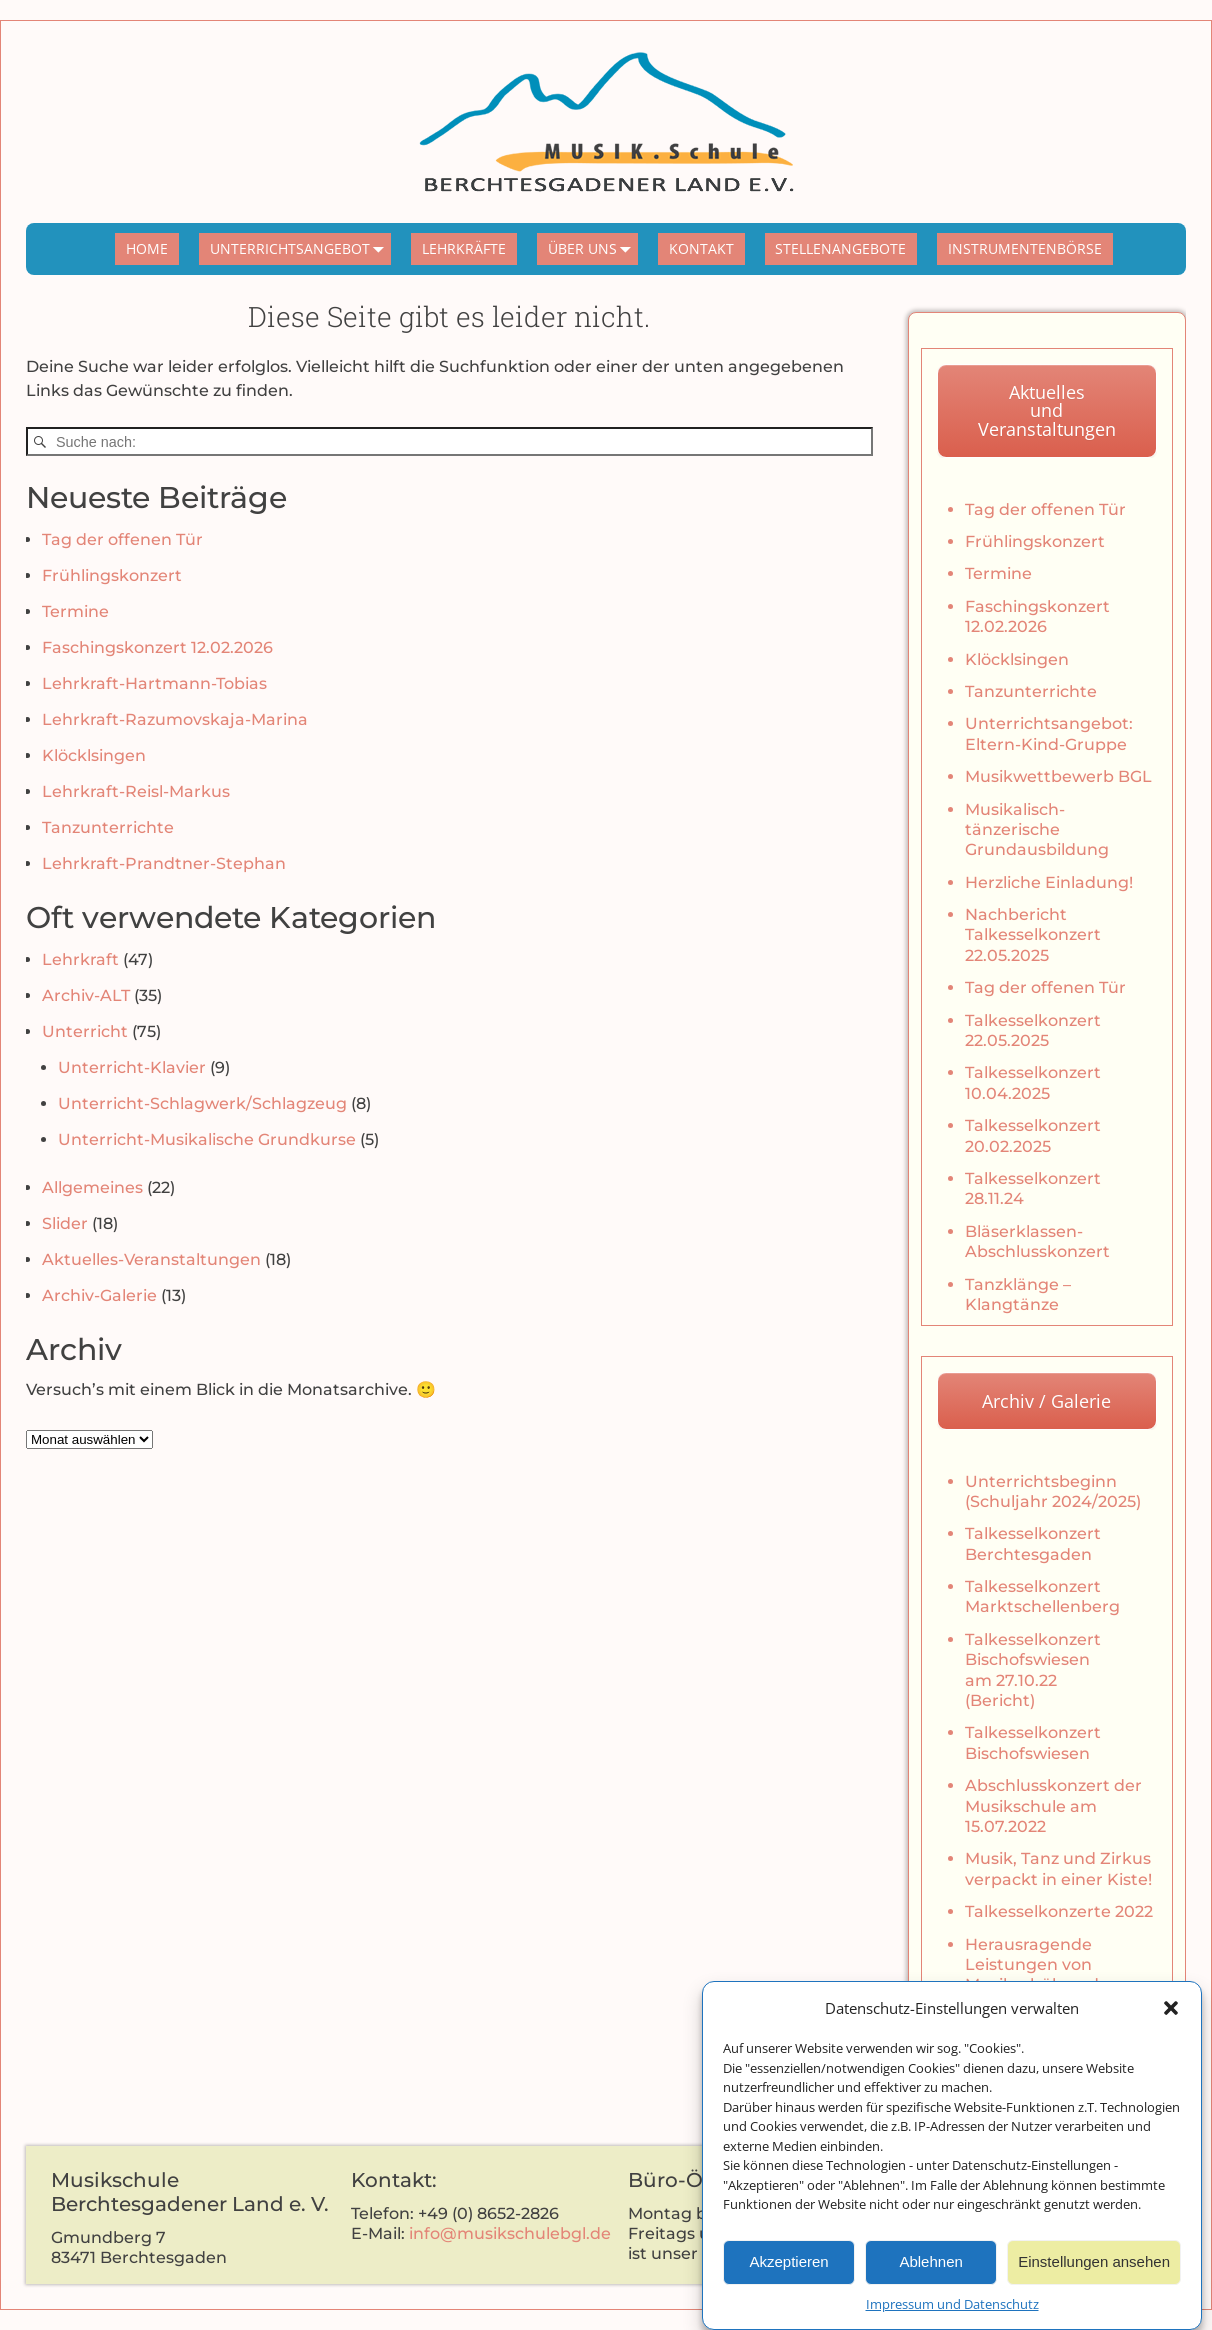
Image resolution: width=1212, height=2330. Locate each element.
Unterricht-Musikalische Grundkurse (207, 1139)
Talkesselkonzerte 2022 (1059, 1911)
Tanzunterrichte (108, 827)
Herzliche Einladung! (1049, 882)
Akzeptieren (788, 2276)
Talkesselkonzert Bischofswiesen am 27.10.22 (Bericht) (1033, 1670)
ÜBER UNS (593, 249)
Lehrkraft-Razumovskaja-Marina (175, 719)
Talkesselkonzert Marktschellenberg (1042, 1596)
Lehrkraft (80, 959)
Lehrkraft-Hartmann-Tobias (154, 683)
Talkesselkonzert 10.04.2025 (1033, 1082)
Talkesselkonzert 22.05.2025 (1033, 1030)
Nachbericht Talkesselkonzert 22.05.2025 (1033, 935)
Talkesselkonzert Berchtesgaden (1033, 1543)
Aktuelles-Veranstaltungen (151, 1259)
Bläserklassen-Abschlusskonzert (1037, 1241)
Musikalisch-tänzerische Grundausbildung (1037, 830)
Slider (65, 1223)
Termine (75, 611)
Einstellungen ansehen (1094, 2276)
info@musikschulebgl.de (510, 2233)
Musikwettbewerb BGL (1058, 776)
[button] (1171, 2023)
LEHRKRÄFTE (464, 248)
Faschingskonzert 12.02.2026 (157, 647)
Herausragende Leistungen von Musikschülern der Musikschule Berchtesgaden (1040, 1985)
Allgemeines (92, 1187)
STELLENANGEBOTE (840, 248)
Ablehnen (930, 2276)
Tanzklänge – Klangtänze (1018, 1294)
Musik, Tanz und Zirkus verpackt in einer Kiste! (1058, 1868)
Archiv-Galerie (99, 1295)
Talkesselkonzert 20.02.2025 (1033, 1135)
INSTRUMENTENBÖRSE (1025, 248)
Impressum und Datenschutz (952, 2319)
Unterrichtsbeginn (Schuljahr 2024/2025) (1053, 1491)
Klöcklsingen (94, 755)
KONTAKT (701, 248)
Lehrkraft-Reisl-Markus (136, 791)
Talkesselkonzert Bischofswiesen (1033, 1742)
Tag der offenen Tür (122, 539)
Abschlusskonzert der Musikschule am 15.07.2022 (1053, 1806)
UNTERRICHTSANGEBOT (301, 249)
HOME (147, 248)
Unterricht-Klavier (132, 1067)
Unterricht (85, 1031)
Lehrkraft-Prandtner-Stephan (164, 863)
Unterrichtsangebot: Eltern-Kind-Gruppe (1049, 733)
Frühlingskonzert (112, 575)
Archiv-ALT (86, 995)
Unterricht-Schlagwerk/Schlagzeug (202, 1103)
